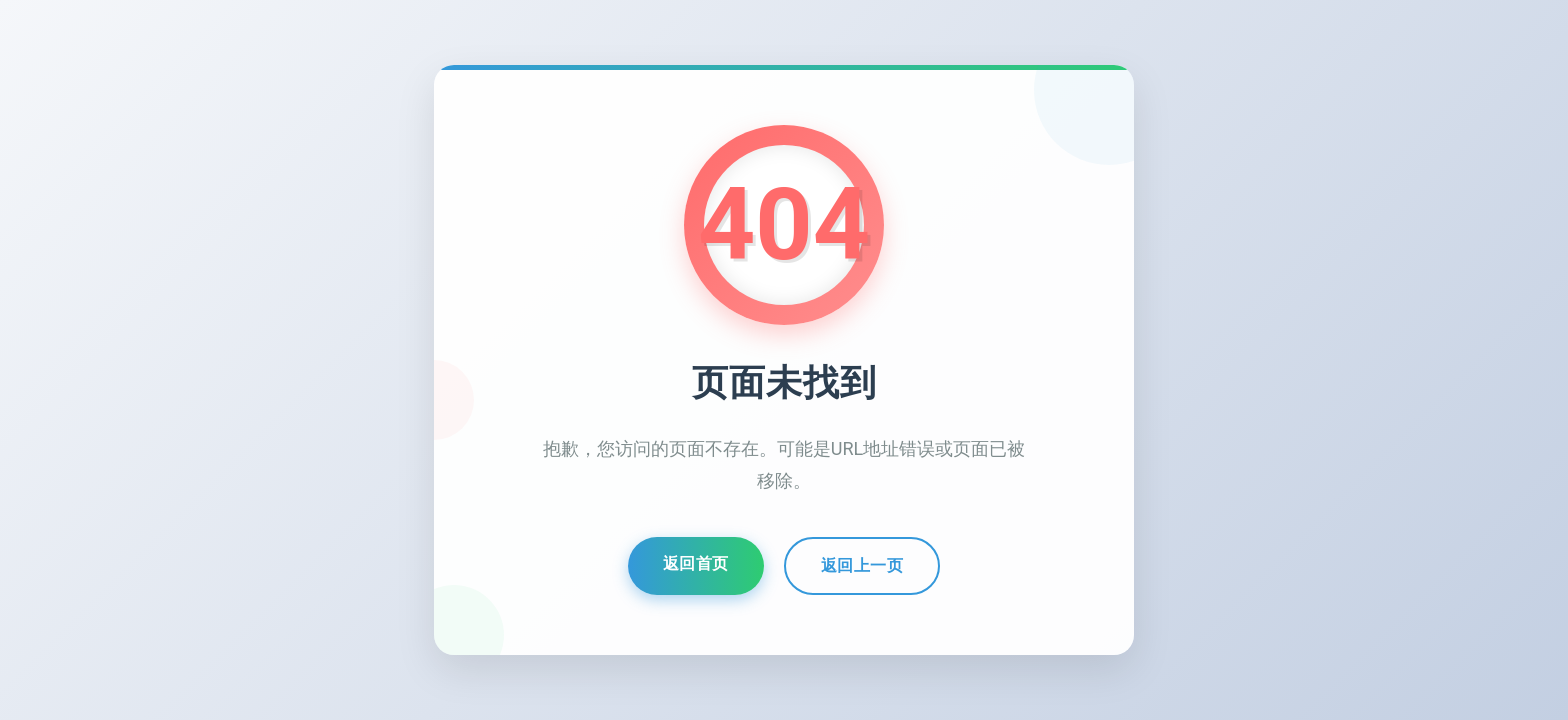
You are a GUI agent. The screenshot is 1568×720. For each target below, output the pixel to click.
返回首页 (696, 564)
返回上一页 (862, 566)
